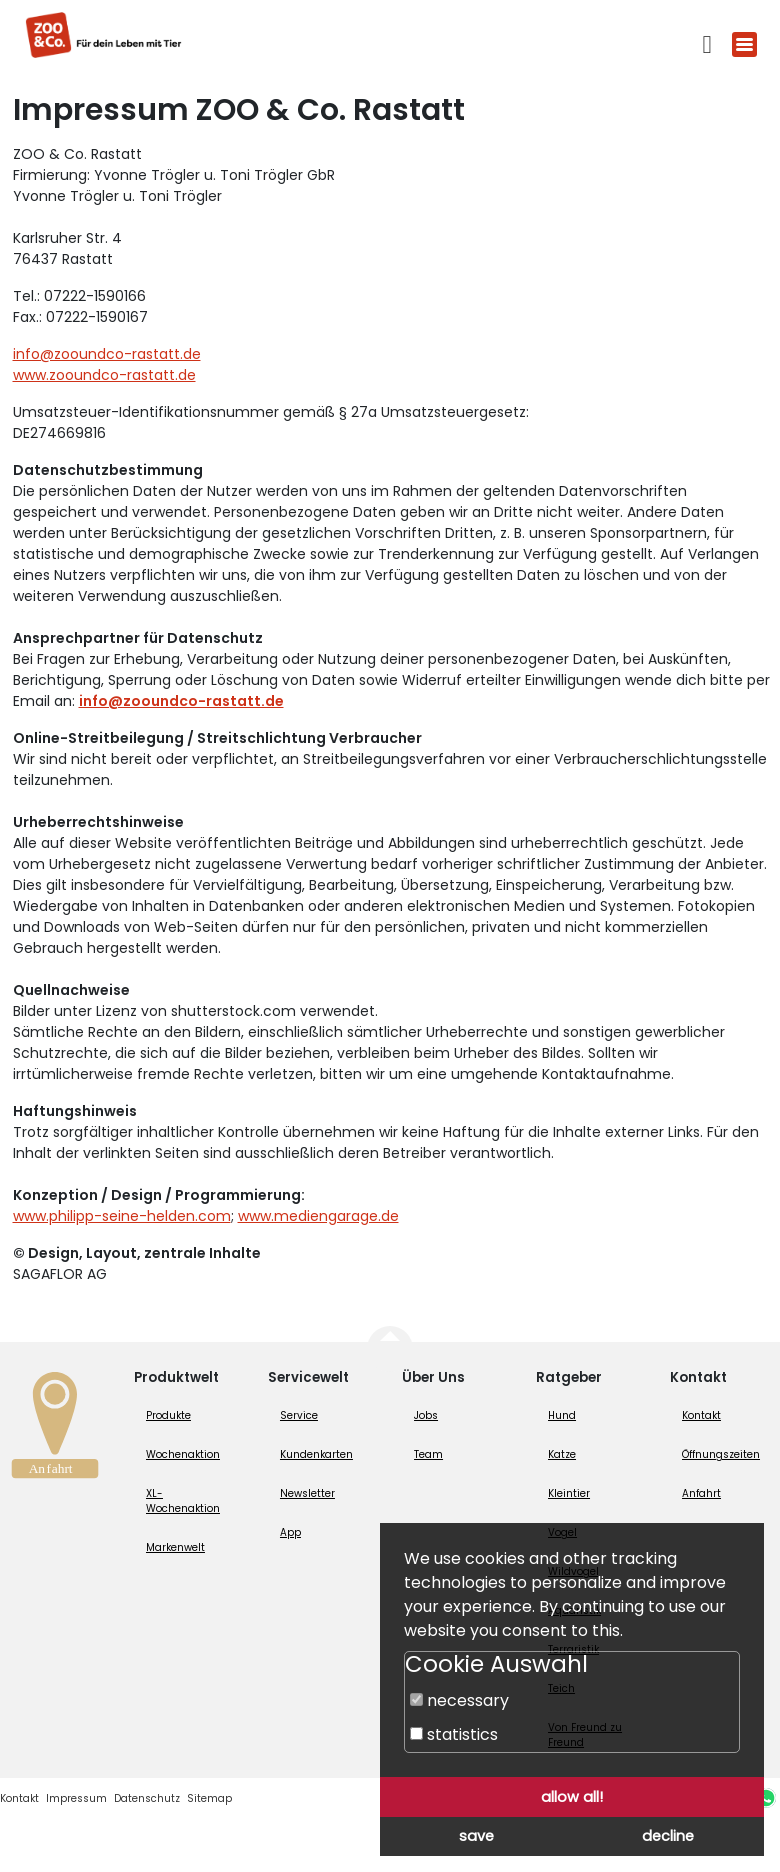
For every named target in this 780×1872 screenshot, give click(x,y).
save (476, 1836)
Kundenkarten (316, 1454)
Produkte (168, 1415)
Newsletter (307, 1493)
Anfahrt (701, 1493)
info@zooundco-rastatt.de (107, 354)
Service (299, 1415)
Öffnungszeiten (721, 1454)
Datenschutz (147, 1798)
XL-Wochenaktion (183, 1501)
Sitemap (209, 1798)
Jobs (426, 1415)
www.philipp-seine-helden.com (122, 1216)
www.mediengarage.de (318, 1216)
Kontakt (701, 1415)
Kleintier (569, 1493)
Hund (562, 1415)
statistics (454, 1734)
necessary (459, 1700)
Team (428, 1454)
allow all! (572, 1797)
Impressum (76, 1798)
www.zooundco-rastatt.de (104, 375)
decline (668, 1836)
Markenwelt (175, 1547)
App (290, 1532)
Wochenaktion (183, 1454)
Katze (562, 1454)
